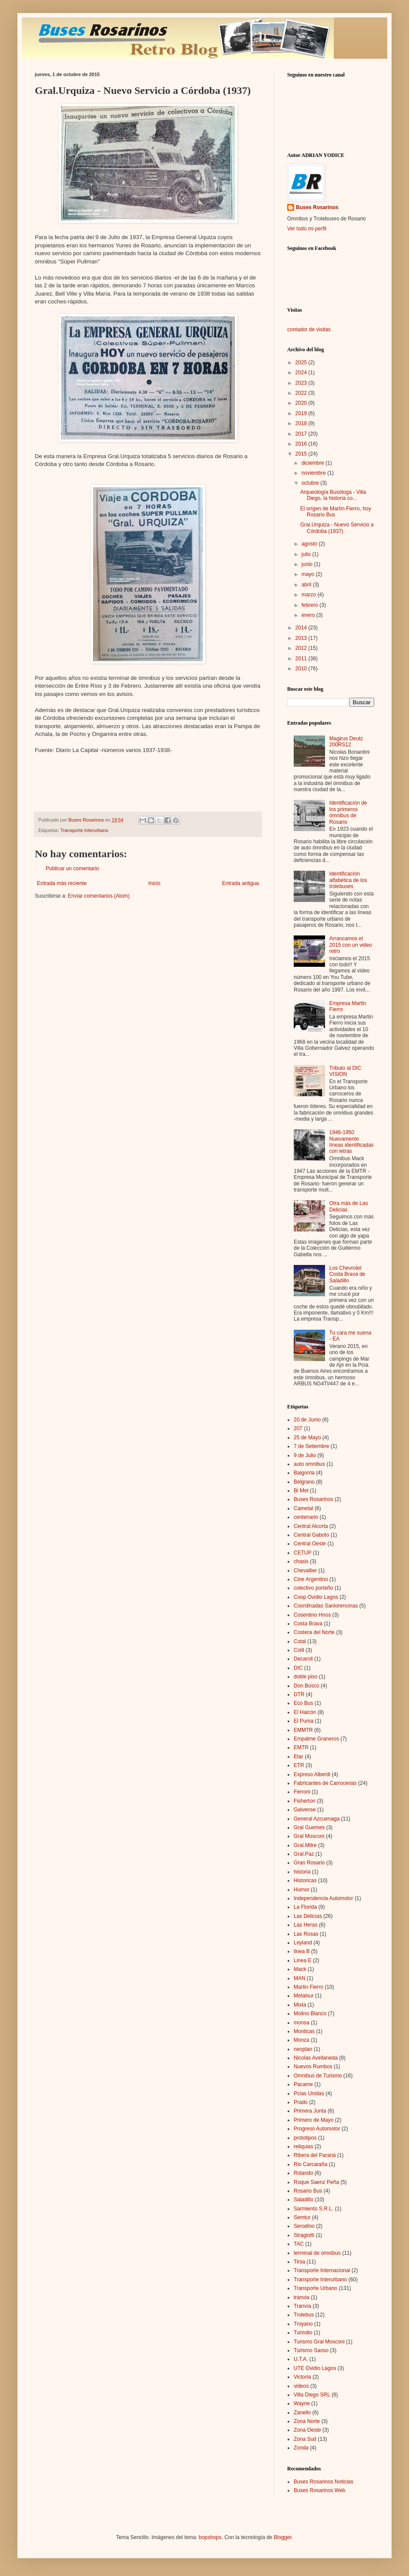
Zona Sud (305, 2439)
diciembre (313, 463)
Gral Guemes (309, 1827)
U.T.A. (301, 2359)
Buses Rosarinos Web (319, 2490)
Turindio (303, 2333)
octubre (311, 483)
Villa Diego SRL (312, 2395)
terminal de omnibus (317, 2253)
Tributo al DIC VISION (345, 1071)
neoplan (303, 2049)
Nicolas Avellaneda (316, 2058)
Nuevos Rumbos (313, 2066)
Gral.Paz (304, 1854)
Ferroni (302, 1792)
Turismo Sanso (311, 2350)
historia (302, 1872)
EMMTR (303, 1730)
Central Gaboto (311, 1535)
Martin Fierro (308, 1987)
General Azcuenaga (316, 1819)
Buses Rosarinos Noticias (323, 2482)
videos (301, 2386)
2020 (301, 403)
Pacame (303, 2084)
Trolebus (304, 2315)
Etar (298, 1757)
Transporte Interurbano (84, 830)
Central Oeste (310, 1544)
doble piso (306, 1677)
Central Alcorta (311, 1526)
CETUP (303, 1553)
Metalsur (304, 1996)
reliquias (303, 2146)
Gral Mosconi (309, 1836)
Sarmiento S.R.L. (313, 2209)
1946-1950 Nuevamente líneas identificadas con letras (351, 1141)
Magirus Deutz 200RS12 (346, 742)
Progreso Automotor (317, 2129)
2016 (301, 444)
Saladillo (303, 2200)
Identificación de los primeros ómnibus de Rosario (348, 812)
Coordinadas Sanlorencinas (326, 1606)
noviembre (314, 473)
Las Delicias (308, 1916)
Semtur (302, 2217)
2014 (301, 628)
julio (307, 554)
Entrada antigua (240, 883)
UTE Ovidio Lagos (315, 2368)
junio (308, 564)
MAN (299, 1978)
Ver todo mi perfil (306, 229)
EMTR (301, 1747)
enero (309, 615)
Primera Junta (310, 2111)
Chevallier (305, 1571)
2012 (301, 648)
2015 (301, 454)
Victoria (302, 2377)
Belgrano (304, 1482)
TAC (299, 2244)
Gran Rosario (309, 1863)
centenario (306, 1517)
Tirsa (299, 2262)
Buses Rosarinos (317, 207)
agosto (310, 544)
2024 (301, 372)
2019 (301, 413)
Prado (301, 2102)
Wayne (302, 2403)
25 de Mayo (307, 1437)
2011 (301, 659)
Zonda (301, 2448)
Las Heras (306, 1925)
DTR (299, 1694)
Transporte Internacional (322, 2270)
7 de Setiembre (311, 1446)
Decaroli (303, 1659)
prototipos (305, 2138)
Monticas (304, 2031)
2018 (301, 423)
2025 (301, 362)
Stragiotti (304, 2235)
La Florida (305, 1907)
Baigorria (304, 1473)
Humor (301, 1890)
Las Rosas (306, 1934)
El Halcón (305, 1712)
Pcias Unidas (309, 2093)
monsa (301, 2023)
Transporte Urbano (315, 2288)
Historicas (305, 1880)
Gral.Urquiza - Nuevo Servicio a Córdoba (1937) (337, 528)
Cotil (299, 1650)
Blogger (283, 2537)
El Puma (303, 1721)
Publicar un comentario (72, 868)
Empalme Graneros (316, 1739)
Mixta (300, 2005)
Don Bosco (306, 1686)
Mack (300, 1969)
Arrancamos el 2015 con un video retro (350, 944)
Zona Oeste (307, 2430)
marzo (310, 595)
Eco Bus (303, 1703)
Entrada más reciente (62, 883)
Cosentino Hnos (312, 1615)
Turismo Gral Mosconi (319, 2342)
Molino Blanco (310, 2013)
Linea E (303, 1960)
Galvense (305, 1810)
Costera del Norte (314, 1632)
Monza (301, 2040)
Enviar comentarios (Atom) (99, 896)
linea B (302, 1951)
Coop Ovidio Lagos (316, 1597)
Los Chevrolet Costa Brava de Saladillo (347, 1274)
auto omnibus (309, 1464)
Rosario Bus (308, 2191)
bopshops (210, 2537)
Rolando (303, 2173)
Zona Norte (307, 2421)
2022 (301, 393)
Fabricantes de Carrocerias (325, 1783)
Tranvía (302, 2306)
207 (298, 1428)
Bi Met (301, 1491)
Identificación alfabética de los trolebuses (348, 880)
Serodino (304, 2226)
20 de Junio (307, 1420)
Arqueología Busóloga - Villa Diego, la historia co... (333, 495)
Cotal (300, 1641)
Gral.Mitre (305, 1845)
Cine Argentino (311, 1579)
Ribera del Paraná (315, 2155)
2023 (301, 383)
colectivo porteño (313, 1588)
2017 (301, 434)
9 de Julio (305, 1455)
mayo (309, 574)
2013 (301, 638)
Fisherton (304, 1801)
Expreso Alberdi (312, 1774)
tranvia (301, 2297)
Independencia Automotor (323, 1898)
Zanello (302, 2413)
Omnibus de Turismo (318, 2076)
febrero (310, 605)
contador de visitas (309, 329)
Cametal (303, 1508)
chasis (301, 1561)
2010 (301, 669)
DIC (298, 1668)
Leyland (303, 1943)
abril (307, 585)
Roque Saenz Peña (316, 2182)
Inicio (154, 883)
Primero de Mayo (313, 2120)
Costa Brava (308, 1624)
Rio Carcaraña (310, 2164)
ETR (299, 1765)
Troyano (303, 2324)
